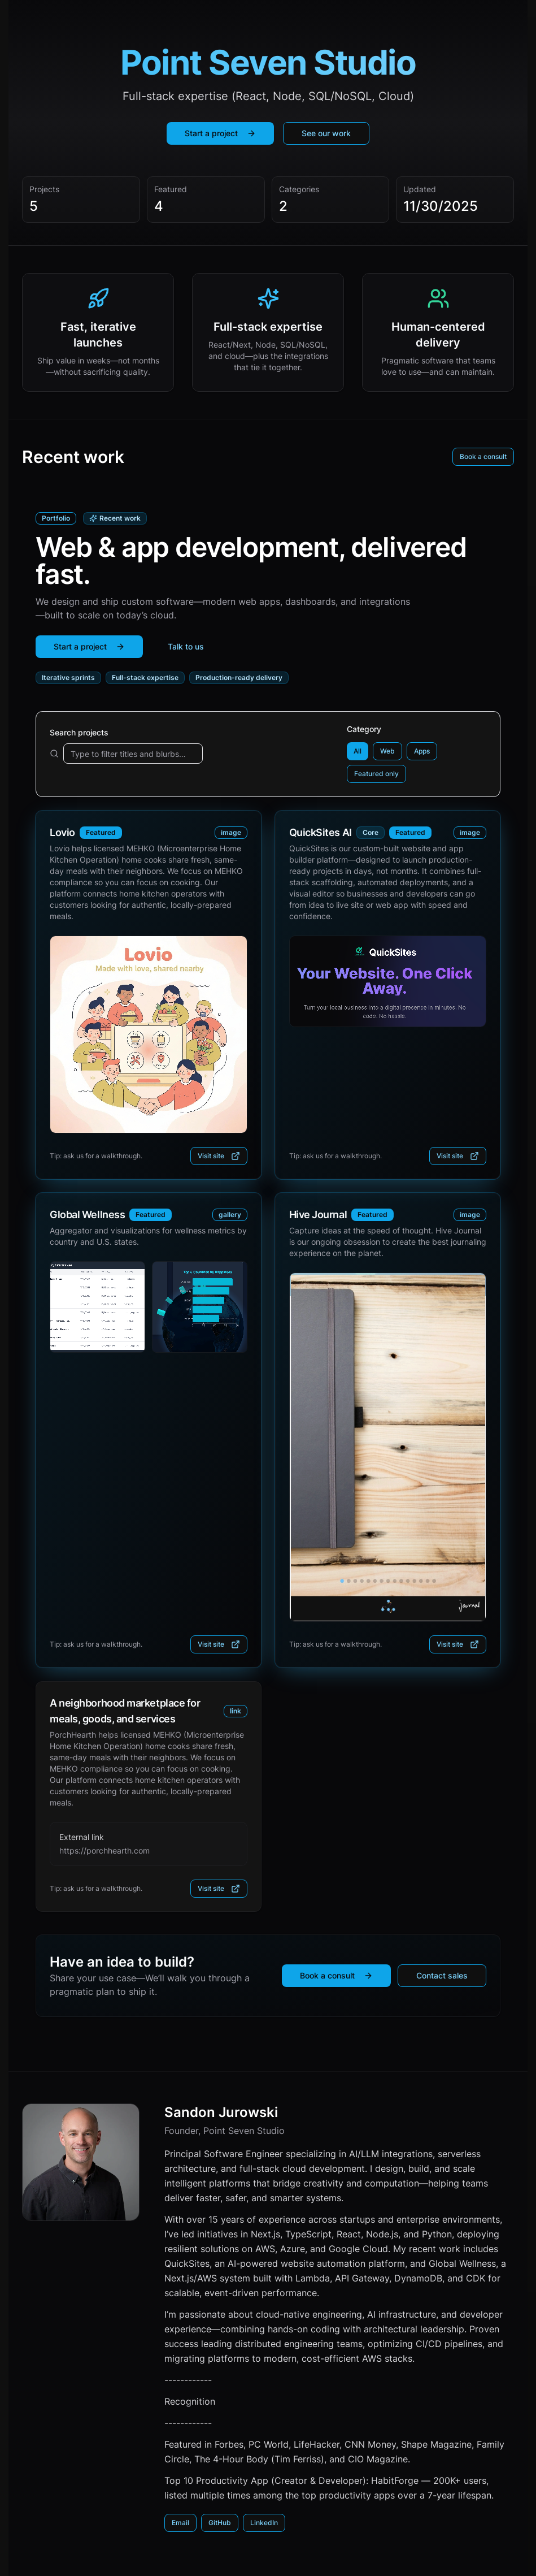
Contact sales (442, 1975)
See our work (326, 133)
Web (387, 751)
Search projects (79, 732)
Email (180, 2522)
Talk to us (186, 646)
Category (364, 729)
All (357, 751)
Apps (422, 751)
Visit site (219, 1156)
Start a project (220, 133)
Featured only (376, 773)
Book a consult (483, 456)
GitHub (219, 2522)
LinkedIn (264, 2522)
